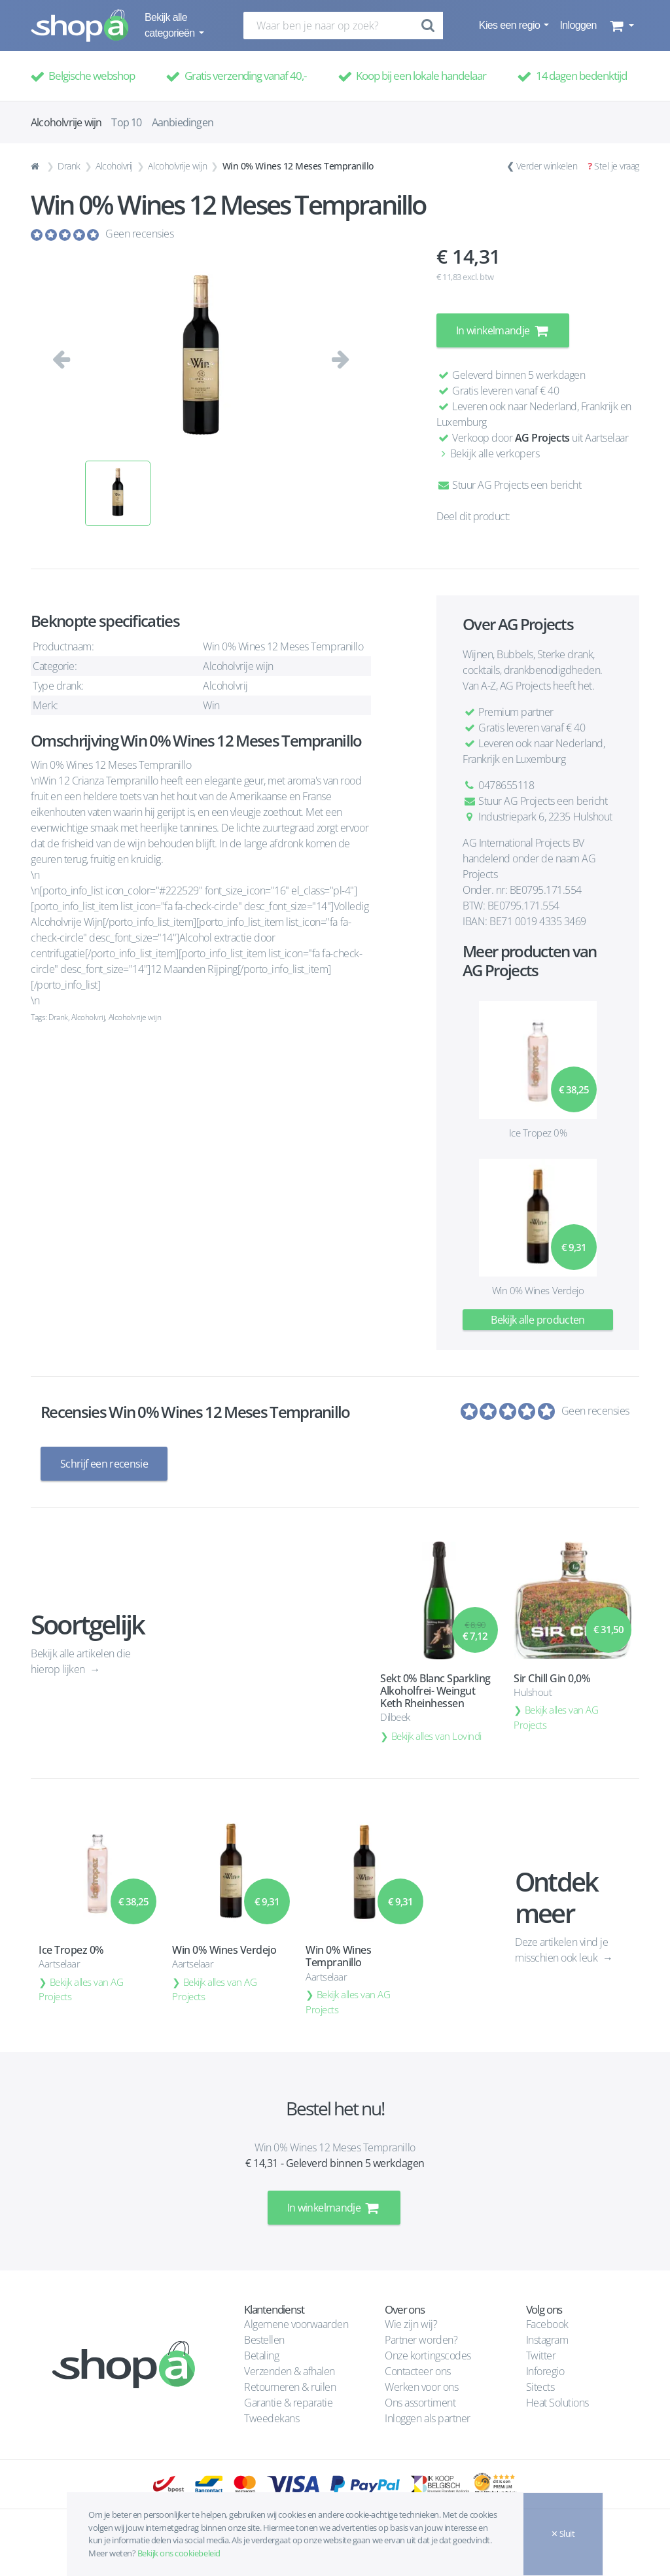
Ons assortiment (420, 2402)
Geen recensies (139, 233)
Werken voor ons (421, 2387)
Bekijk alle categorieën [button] (171, 25)
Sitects (541, 2387)
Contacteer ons (417, 2371)
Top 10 (126, 122)
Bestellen (264, 2340)
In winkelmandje (503, 330)
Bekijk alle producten (538, 1320)
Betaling (261, 2355)
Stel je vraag (616, 166)
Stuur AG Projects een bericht (508, 485)
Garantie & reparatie (288, 2402)
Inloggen (577, 25)
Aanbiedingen (182, 122)
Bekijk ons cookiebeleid (178, 2553)
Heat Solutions (558, 2402)
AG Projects (542, 438)
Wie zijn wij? (411, 2324)
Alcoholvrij (114, 166)
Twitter (541, 2355)
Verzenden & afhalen (289, 2371)
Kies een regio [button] (510, 25)
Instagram (547, 2340)
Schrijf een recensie (104, 1463)
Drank (69, 166)
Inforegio (546, 2371)
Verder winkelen (547, 166)
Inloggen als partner (427, 2418)
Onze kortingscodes (427, 2355)
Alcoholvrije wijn (177, 166)
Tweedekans (271, 2418)
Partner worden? (421, 2340)
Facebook (547, 2324)
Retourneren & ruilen (290, 2387)
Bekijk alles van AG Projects (556, 1717)
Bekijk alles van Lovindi (436, 1735)
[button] (620, 25)
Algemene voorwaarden (296, 2324)
